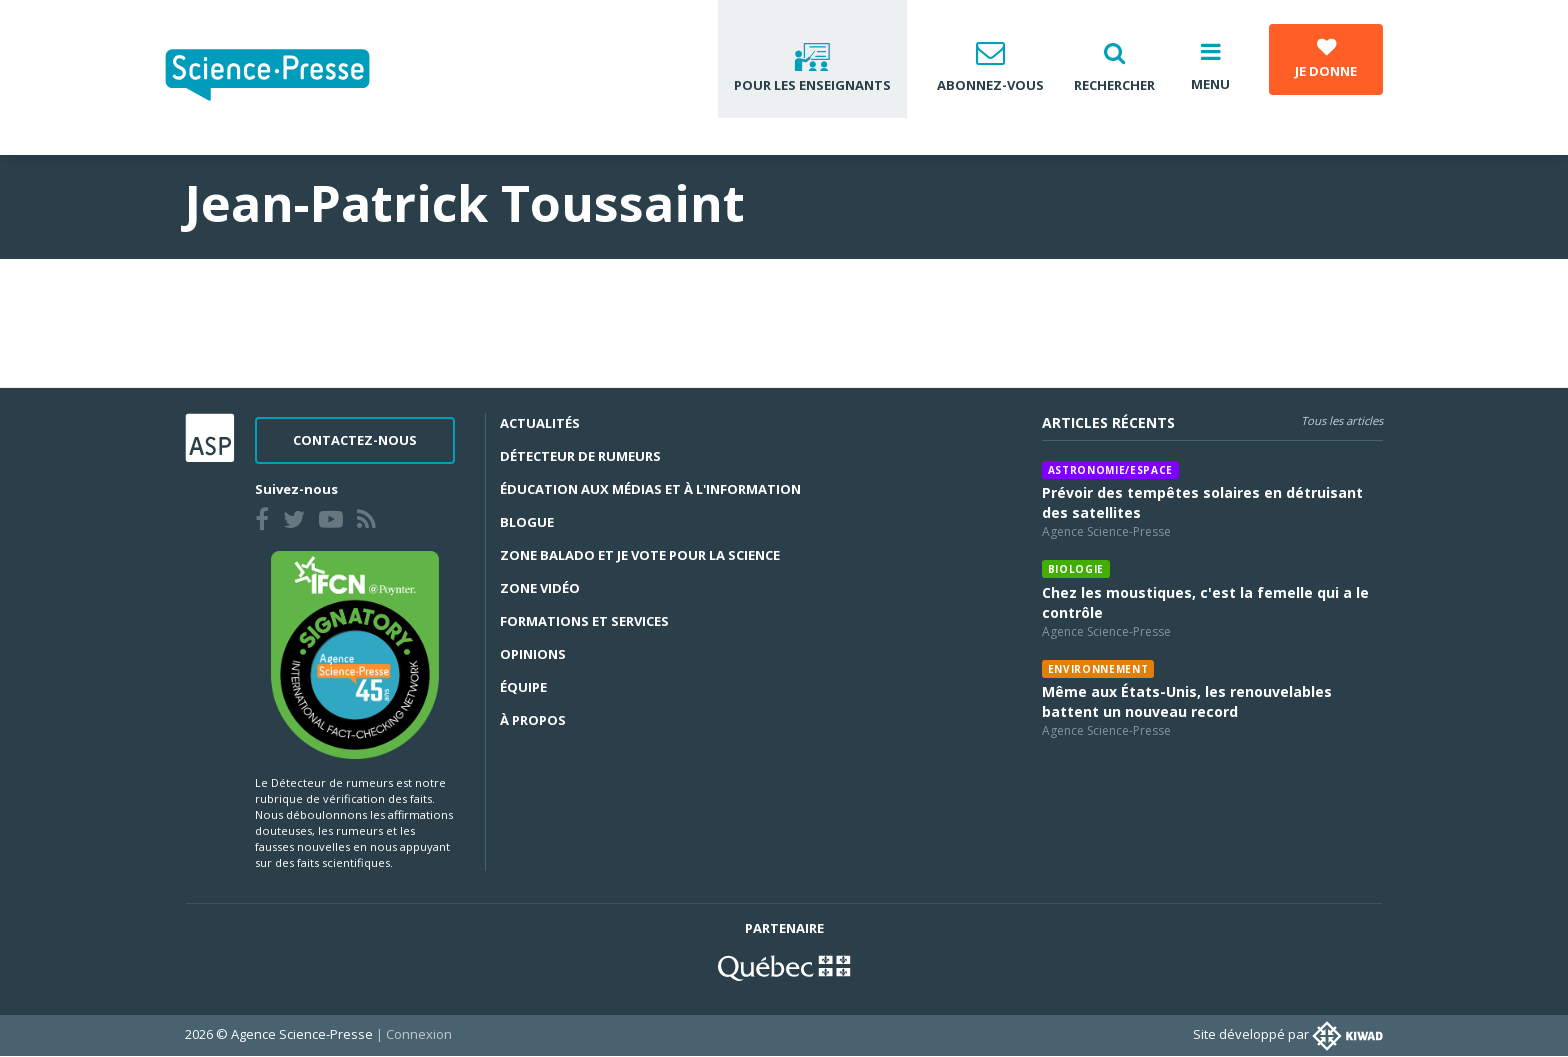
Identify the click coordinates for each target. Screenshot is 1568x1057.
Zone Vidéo (540, 588)
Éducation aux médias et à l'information (650, 489)
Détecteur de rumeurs (580, 456)
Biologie (1076, 569)
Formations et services (584, 621)
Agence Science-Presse (1106, 531)
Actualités (540, 423)
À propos (533, 720)
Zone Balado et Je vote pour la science (640, 555)
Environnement (1098, 669)
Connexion (419, 1034)
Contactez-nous (355, 440)
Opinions (533, 654)
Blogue (527, 522)
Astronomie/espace (1110, 470)
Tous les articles (1342, 420)
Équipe (523, 687)
